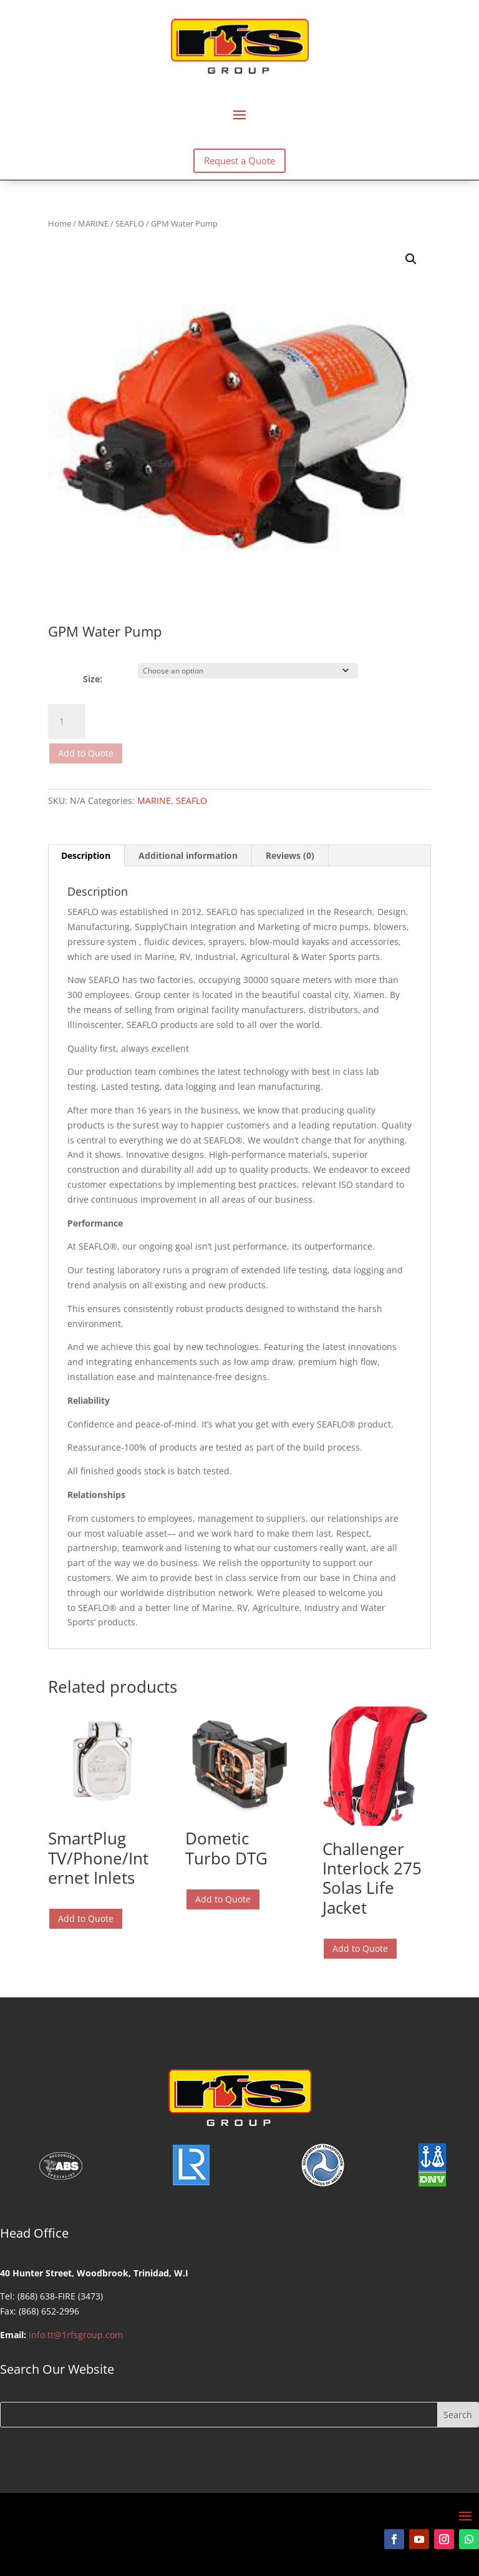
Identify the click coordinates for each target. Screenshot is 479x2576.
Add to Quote (86, 753)
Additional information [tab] (188, 855)
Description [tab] (85, 855)
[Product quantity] (66, 721)
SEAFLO (129, 223)
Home (59, 223)
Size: (92, 679)
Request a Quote (239, 160)
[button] (411, 259)
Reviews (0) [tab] (290, 855)
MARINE (93, 223)
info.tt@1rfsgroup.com (76, 2335)
